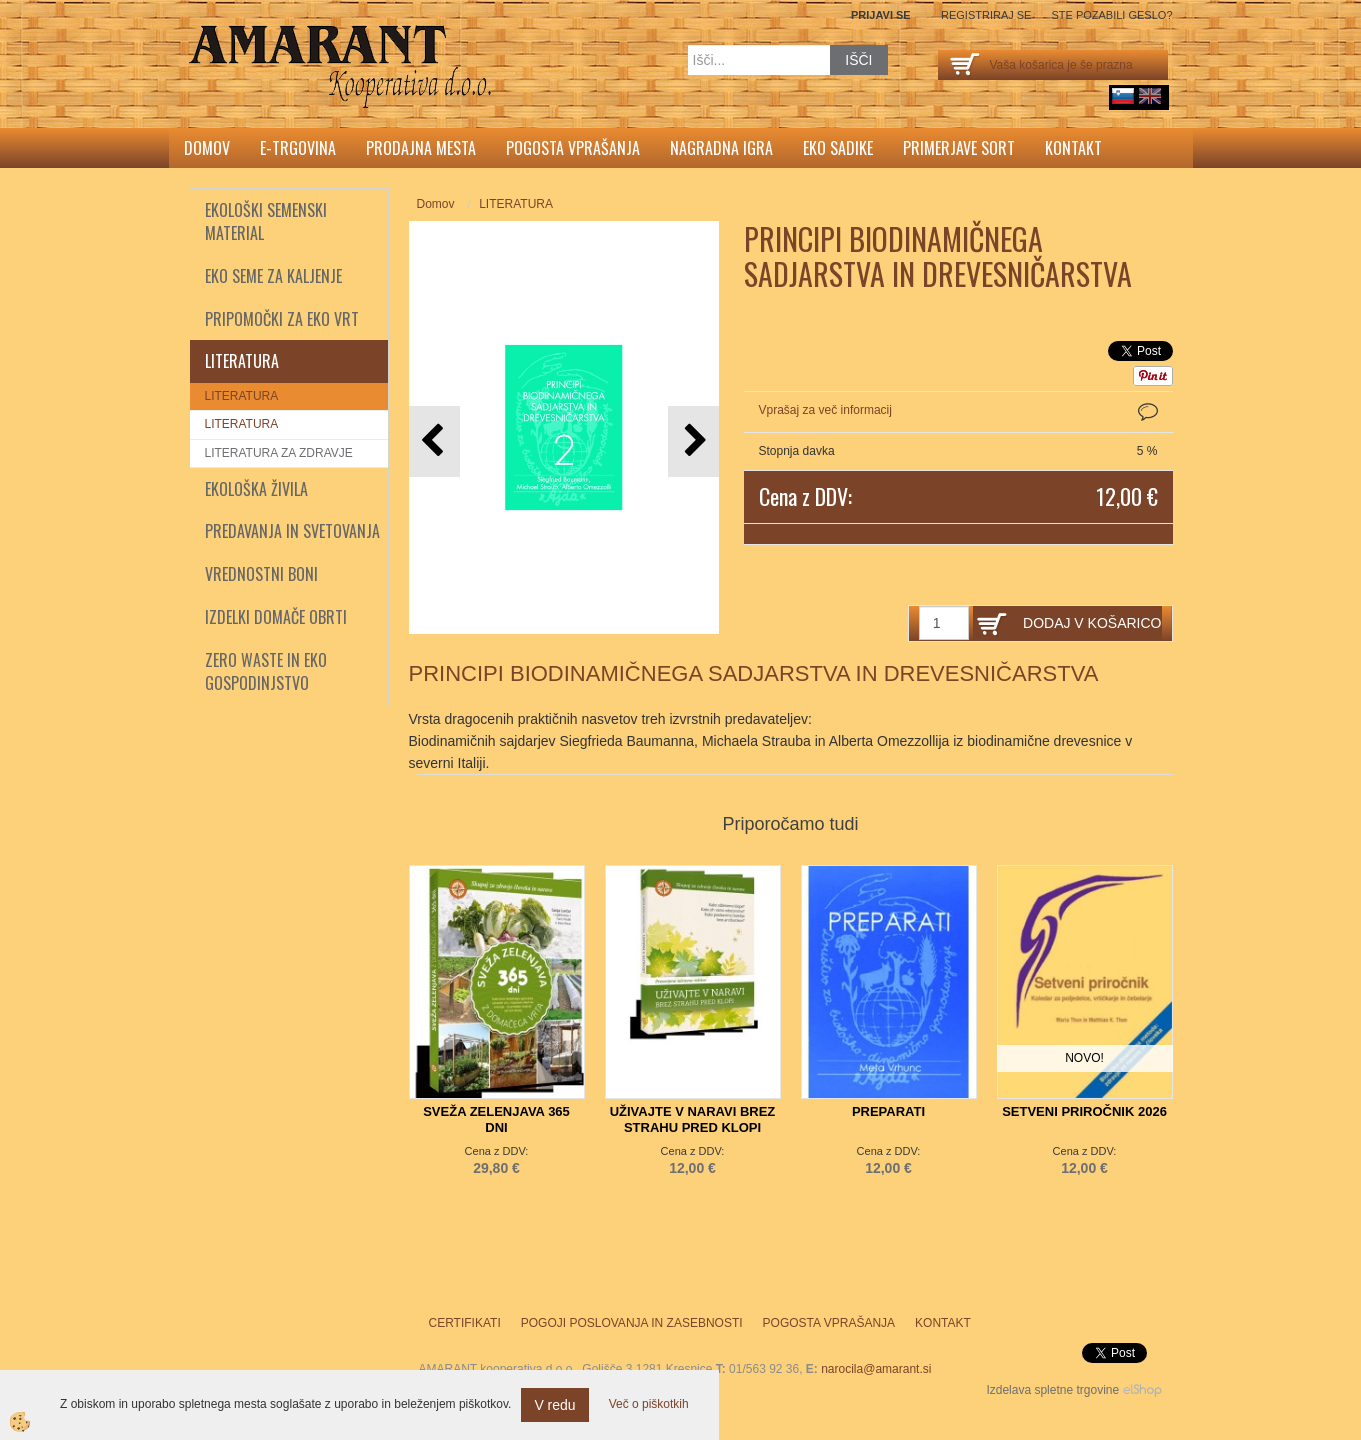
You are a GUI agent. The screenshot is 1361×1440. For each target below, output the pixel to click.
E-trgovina (298, 148)
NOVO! (1084, 1058)
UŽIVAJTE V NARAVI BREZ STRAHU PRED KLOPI (693, 1119)
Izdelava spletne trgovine (1052, 1390)
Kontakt (1073, 148)
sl (1123, 96)
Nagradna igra (721, 148)
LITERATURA (242, 396)
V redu (554, 1405)
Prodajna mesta (421, 148)
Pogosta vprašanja (573, 148)
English (1150, 96)
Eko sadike (838, 148)
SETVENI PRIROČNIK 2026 (1084, 1111)
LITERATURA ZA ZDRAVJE (279, 453)
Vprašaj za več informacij (825, 410)
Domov (207, 148)
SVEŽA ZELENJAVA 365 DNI (496, 1119)
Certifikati (465, 1323)
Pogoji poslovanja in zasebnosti (632, 1323)
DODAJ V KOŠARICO (1092, 623)
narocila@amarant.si (876, 1369)
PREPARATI (888, 1111)
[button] (693, 441)
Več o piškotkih (649, 1404)
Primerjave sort (959, 148)
